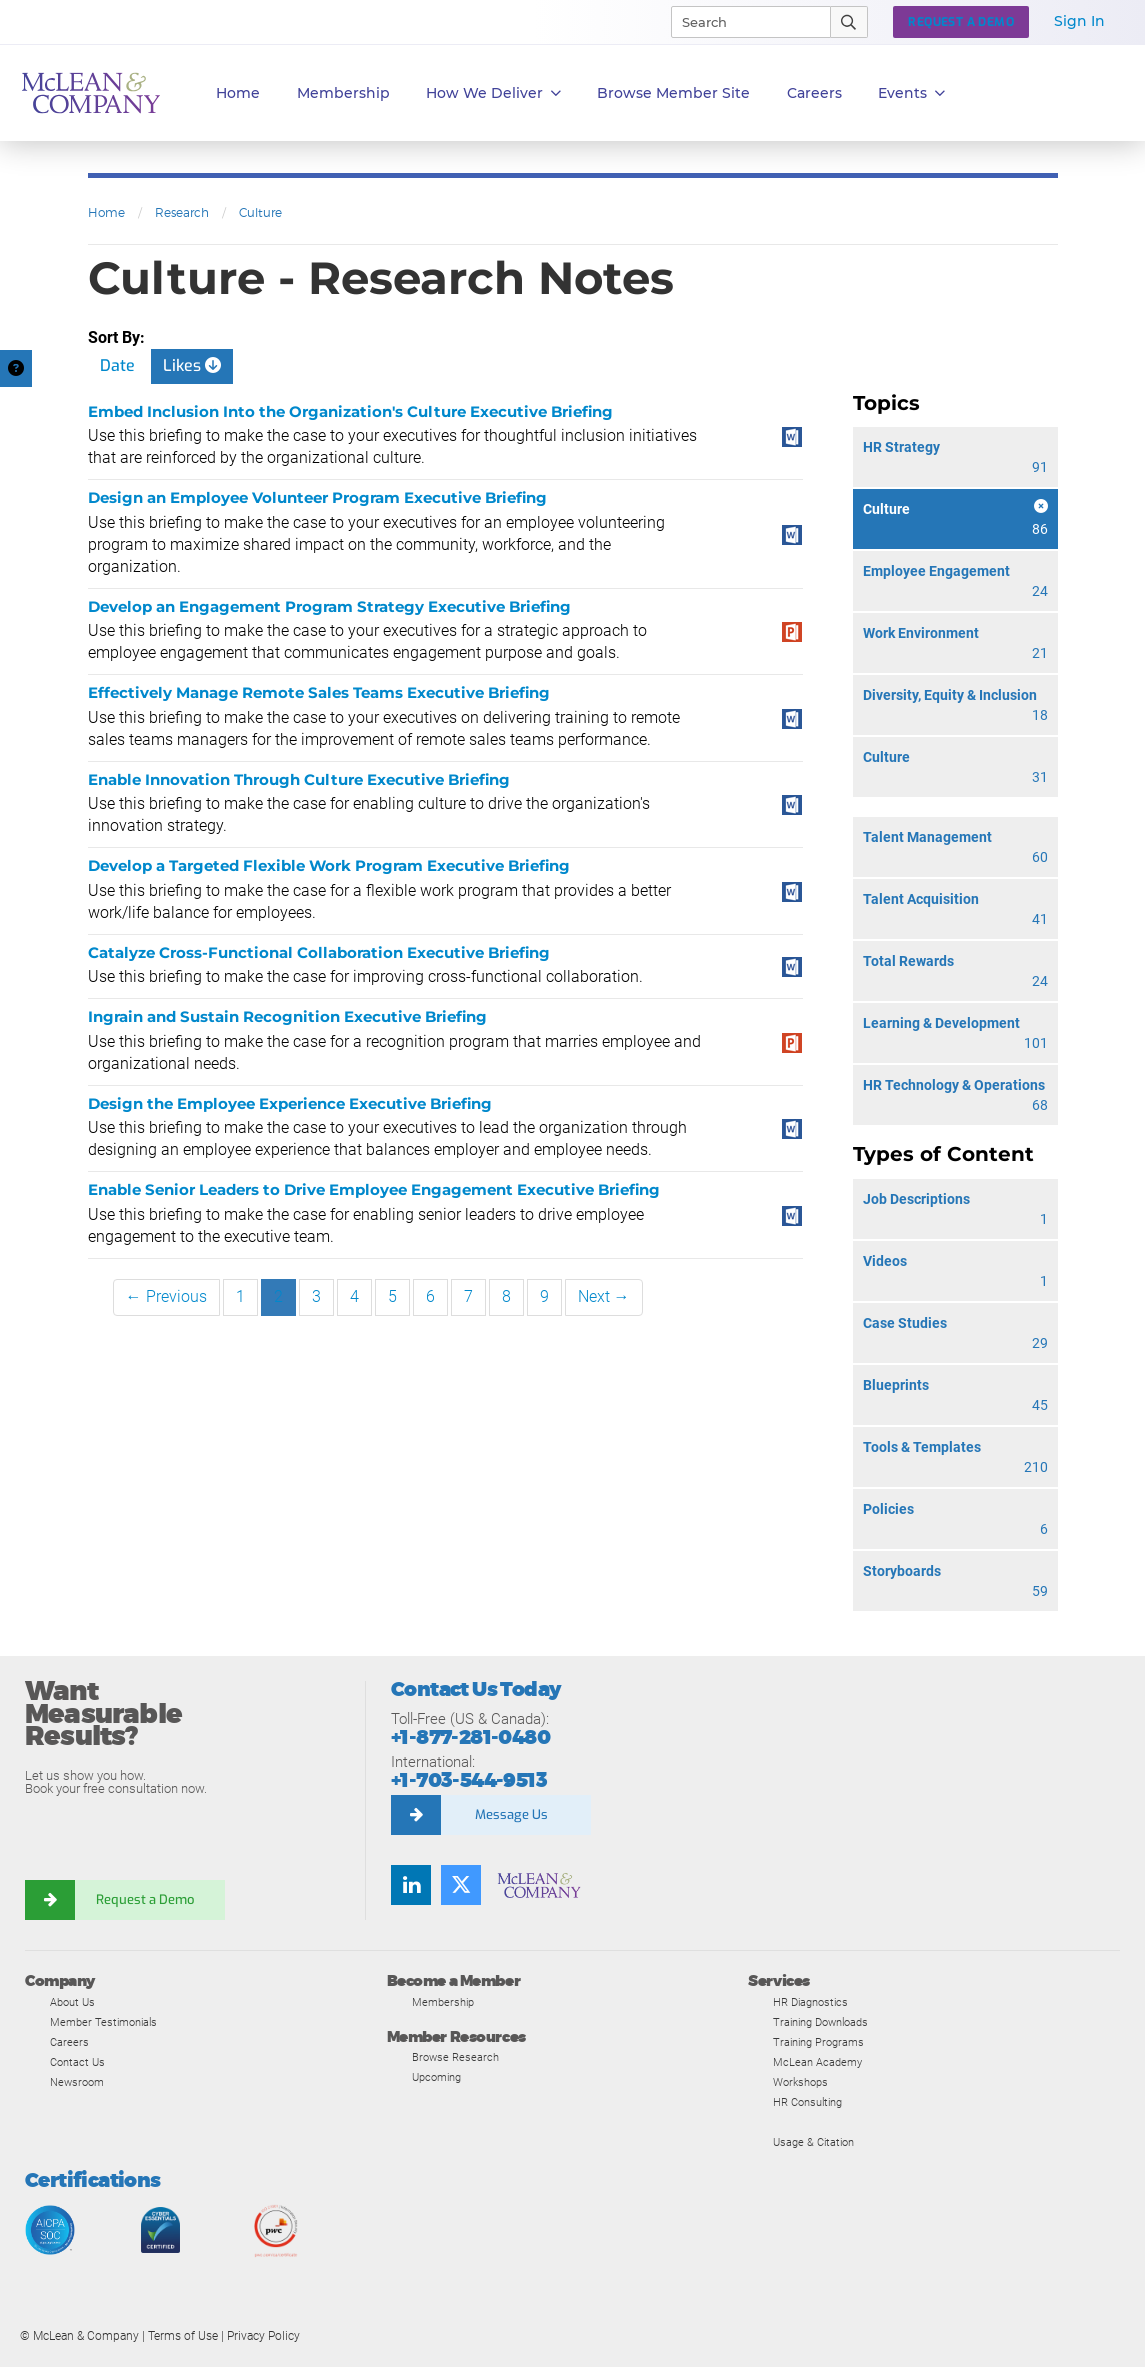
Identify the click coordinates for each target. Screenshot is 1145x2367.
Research (182, 212)
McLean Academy (817, 2062)
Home (238, 93)
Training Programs (818, 2042)
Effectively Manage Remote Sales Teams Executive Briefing (319, 692)
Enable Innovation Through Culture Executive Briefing (299, 779)
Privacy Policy (263, 2336)
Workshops (800, 2082)
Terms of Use (183, 2336)
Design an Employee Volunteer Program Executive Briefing (317, 497)
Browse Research (455, 2057)
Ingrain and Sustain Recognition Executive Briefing (287, 1016)
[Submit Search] (849, 22)
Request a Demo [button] (961, 22)
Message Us (511, 1814)
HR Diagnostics (810, 2002)
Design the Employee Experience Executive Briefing (290, 1103)
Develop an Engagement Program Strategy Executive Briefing (329, 606)
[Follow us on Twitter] (461, 1885)
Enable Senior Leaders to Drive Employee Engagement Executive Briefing (374, 1189)
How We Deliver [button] (493, 93)
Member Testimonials (103, 2022)
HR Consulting (807, 2102)
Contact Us (77, 2062)
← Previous (166, 1296)
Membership (343, 93)
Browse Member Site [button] (673, 93)
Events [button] (911, 93)
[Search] (742, 22)
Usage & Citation (813, 2142)
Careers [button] (814, 93)
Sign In (1079, 21)
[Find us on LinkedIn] (411, 1885)
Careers (69, 2042)
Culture (260, 212)
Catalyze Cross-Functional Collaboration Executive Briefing (319, 952)
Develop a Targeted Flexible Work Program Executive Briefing (329, 865)
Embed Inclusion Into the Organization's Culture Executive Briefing (350, 411)
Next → (604, 1296)
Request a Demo (145, 1899)
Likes (192, 365)
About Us (72, 2002)
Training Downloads (820, 2022)
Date (117, 365)
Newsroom (77, 2082)
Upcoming (436, 2077)
